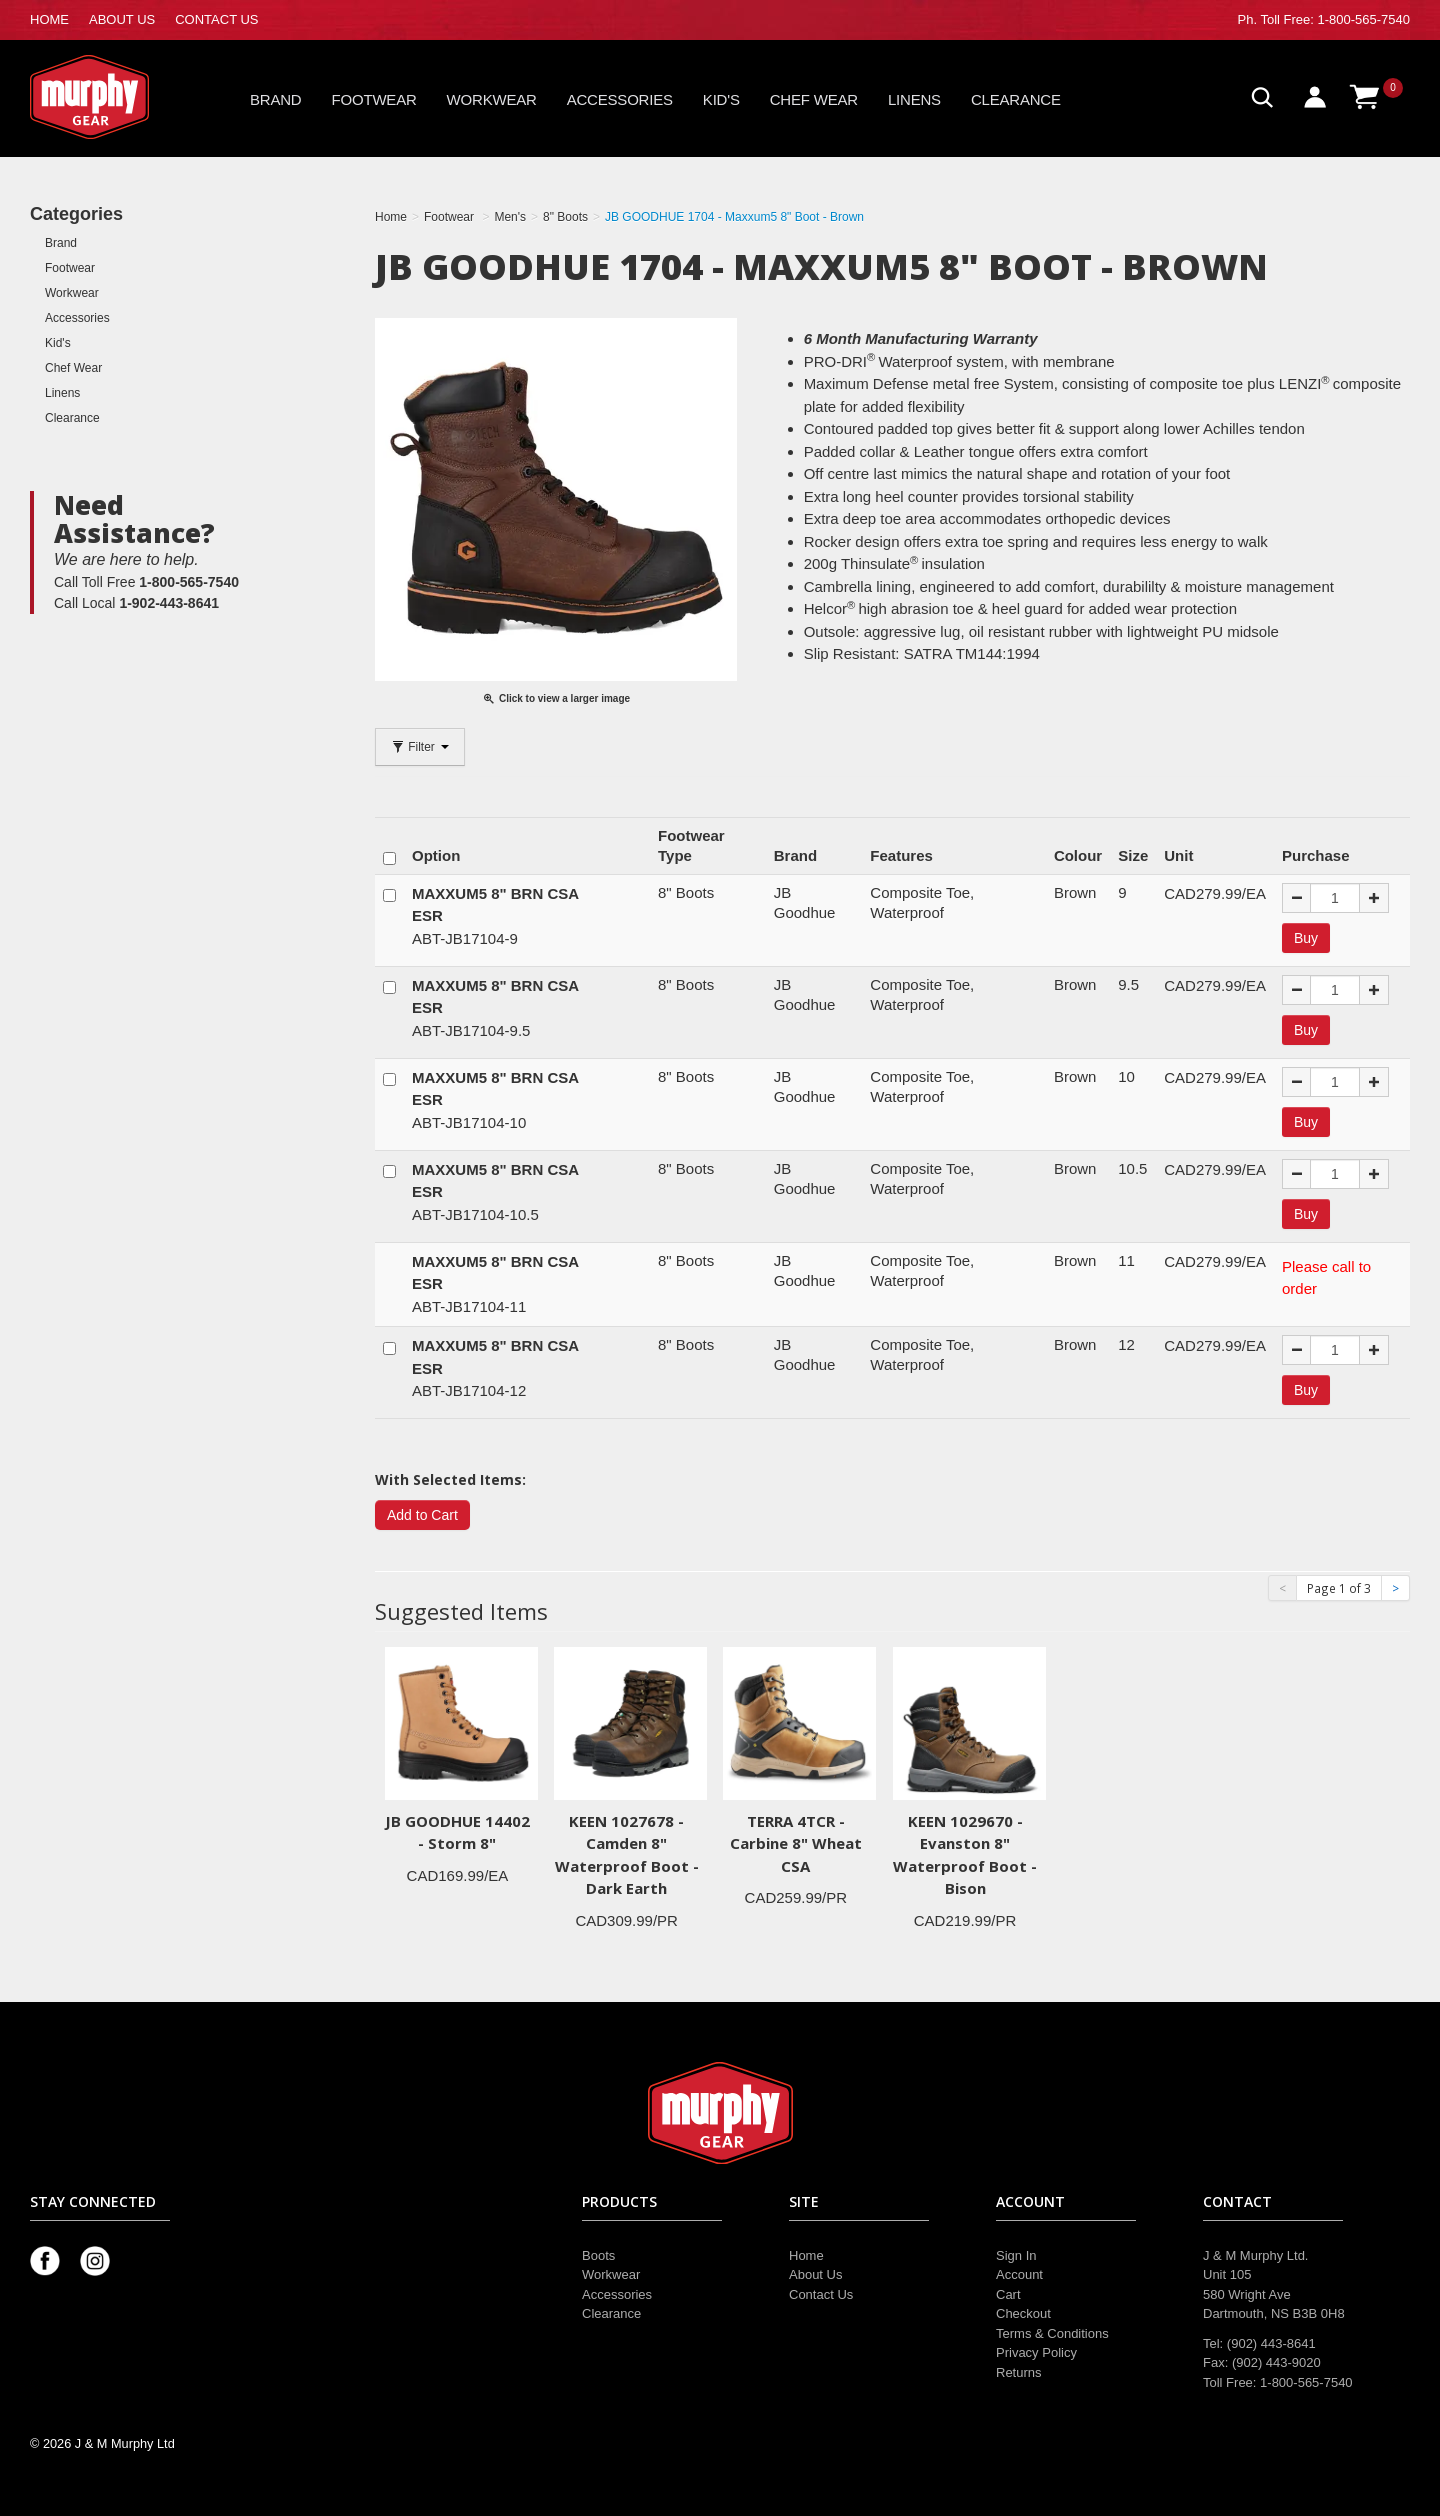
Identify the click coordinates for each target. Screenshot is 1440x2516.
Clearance (1016, 99)
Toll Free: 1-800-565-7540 (1335, 19)
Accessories (620, 99)
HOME (49, 19)
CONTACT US (216, 19)
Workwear (492, 99)
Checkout (1023, 2313)
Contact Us (821, 2294)
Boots (598, 2255)
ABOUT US (122, 19)
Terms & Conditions (1052, 2333)
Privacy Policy (1036, 2352)
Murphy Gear (115, 97)
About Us (815, 2274)
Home (806, 2255)
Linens (914, 99)
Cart (1008, 2294)
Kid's (721, 99)
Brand (276, 99)
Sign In (1016, 2255)
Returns (1019, 2372)
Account (1019, 2274)
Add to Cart (422, 1515)
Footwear (374, 99)
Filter (420, 747)
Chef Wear (814, 99)
